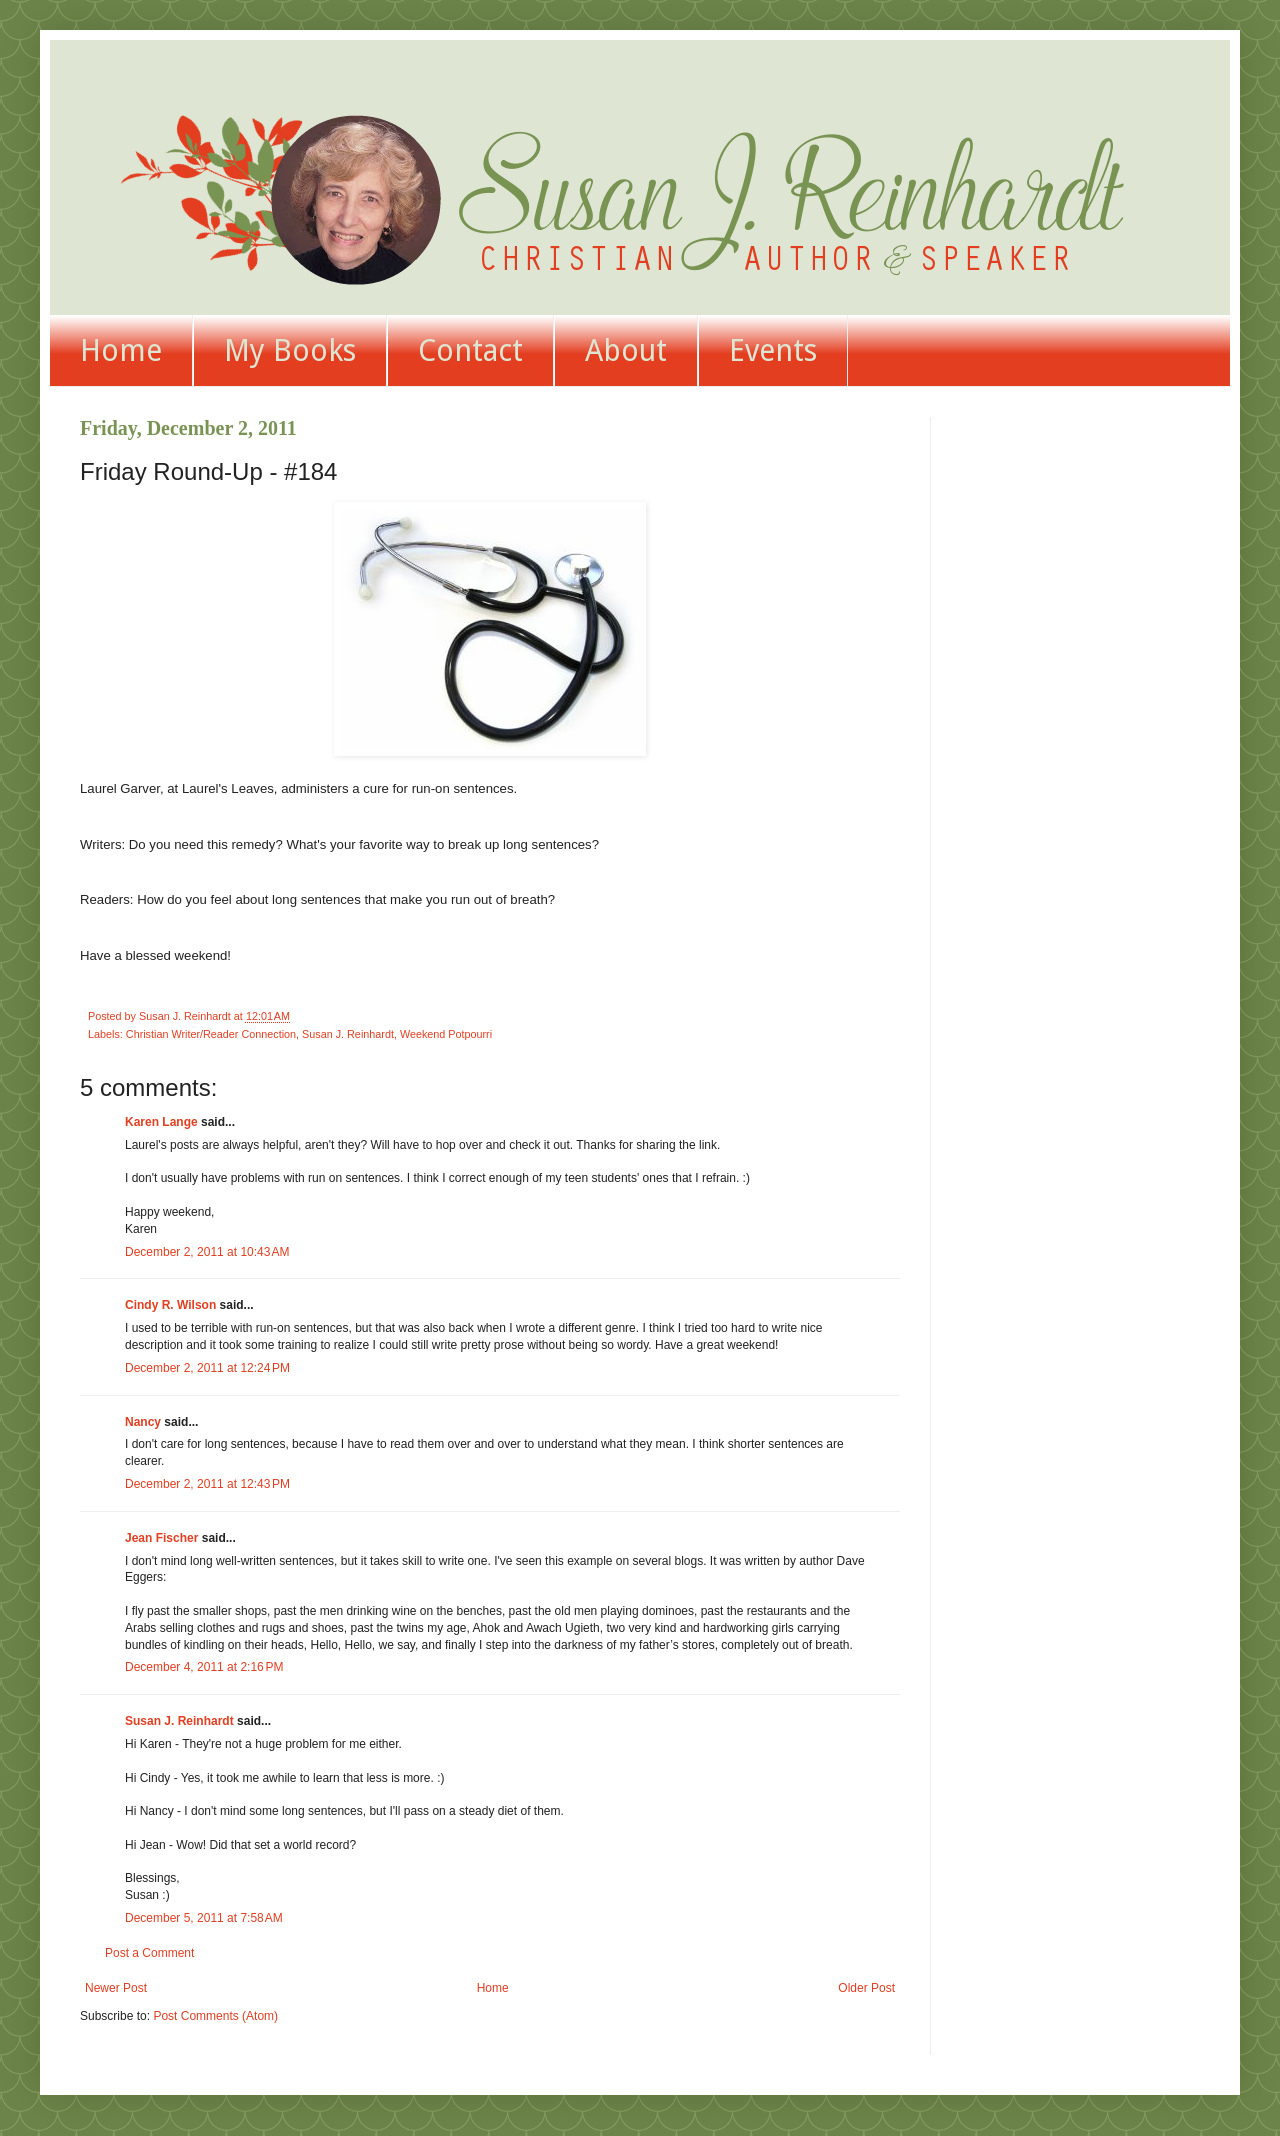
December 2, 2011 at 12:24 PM (207, 1368)
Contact (470, 350)
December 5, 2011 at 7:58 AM (204, 1918)
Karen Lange (161, 1122)
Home (121, 350)
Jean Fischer (161, 1538)
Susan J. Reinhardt (348, 1034)
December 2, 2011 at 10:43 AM (207, 1252)
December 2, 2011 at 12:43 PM (207, 1484)
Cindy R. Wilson (170, 1305)
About (626, 350)
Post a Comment (149, 1953)
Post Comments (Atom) (215, 2016)
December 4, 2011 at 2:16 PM (204, 1667)
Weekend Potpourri (446, 1034)
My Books (290, 350)
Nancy (143, 1422)
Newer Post (116, 1988)
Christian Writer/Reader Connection (211, 1034)
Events (773, 350)
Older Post (866, 1988)
